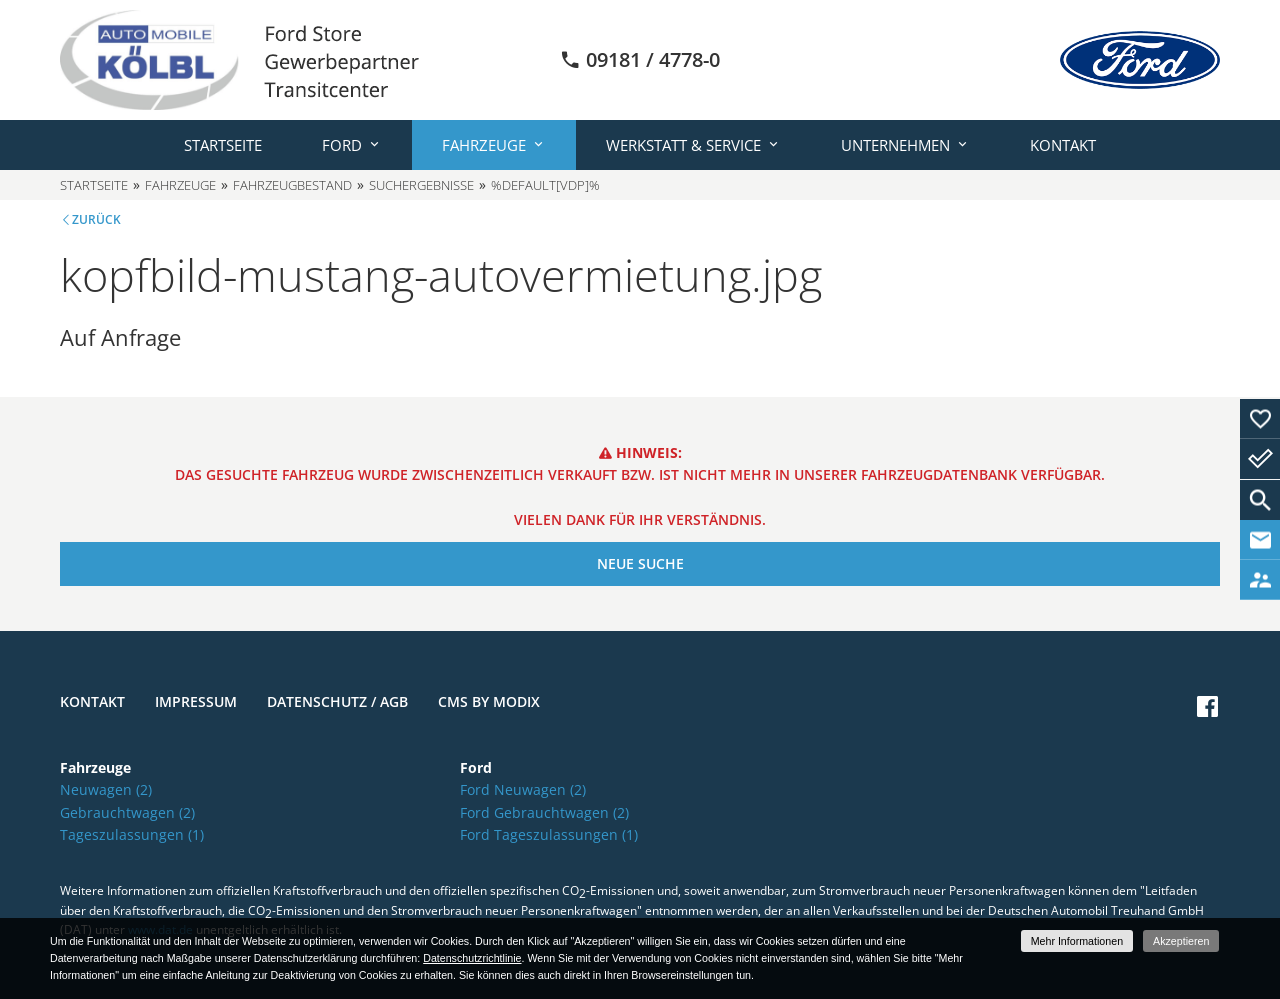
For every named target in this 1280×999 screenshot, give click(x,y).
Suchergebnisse (421, 185)
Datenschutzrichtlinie (472, 958)
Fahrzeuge (484, 145)
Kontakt (1063, 145)
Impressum (196, 701)
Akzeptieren (1181, 941)
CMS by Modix (489, 701)
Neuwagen (106, 789)
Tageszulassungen (132, 834)
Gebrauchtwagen (127, 812)
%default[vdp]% (545, 185)
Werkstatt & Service (683, 145)
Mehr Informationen (1077, 941)
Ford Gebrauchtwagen (544, 812)
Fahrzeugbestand (292, 185)
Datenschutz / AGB (337, 701)
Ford (342, 145)
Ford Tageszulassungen (549, 834)
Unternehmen (895, 145)
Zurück (96, 219)
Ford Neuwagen (523, 789)
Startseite (223, 145)
